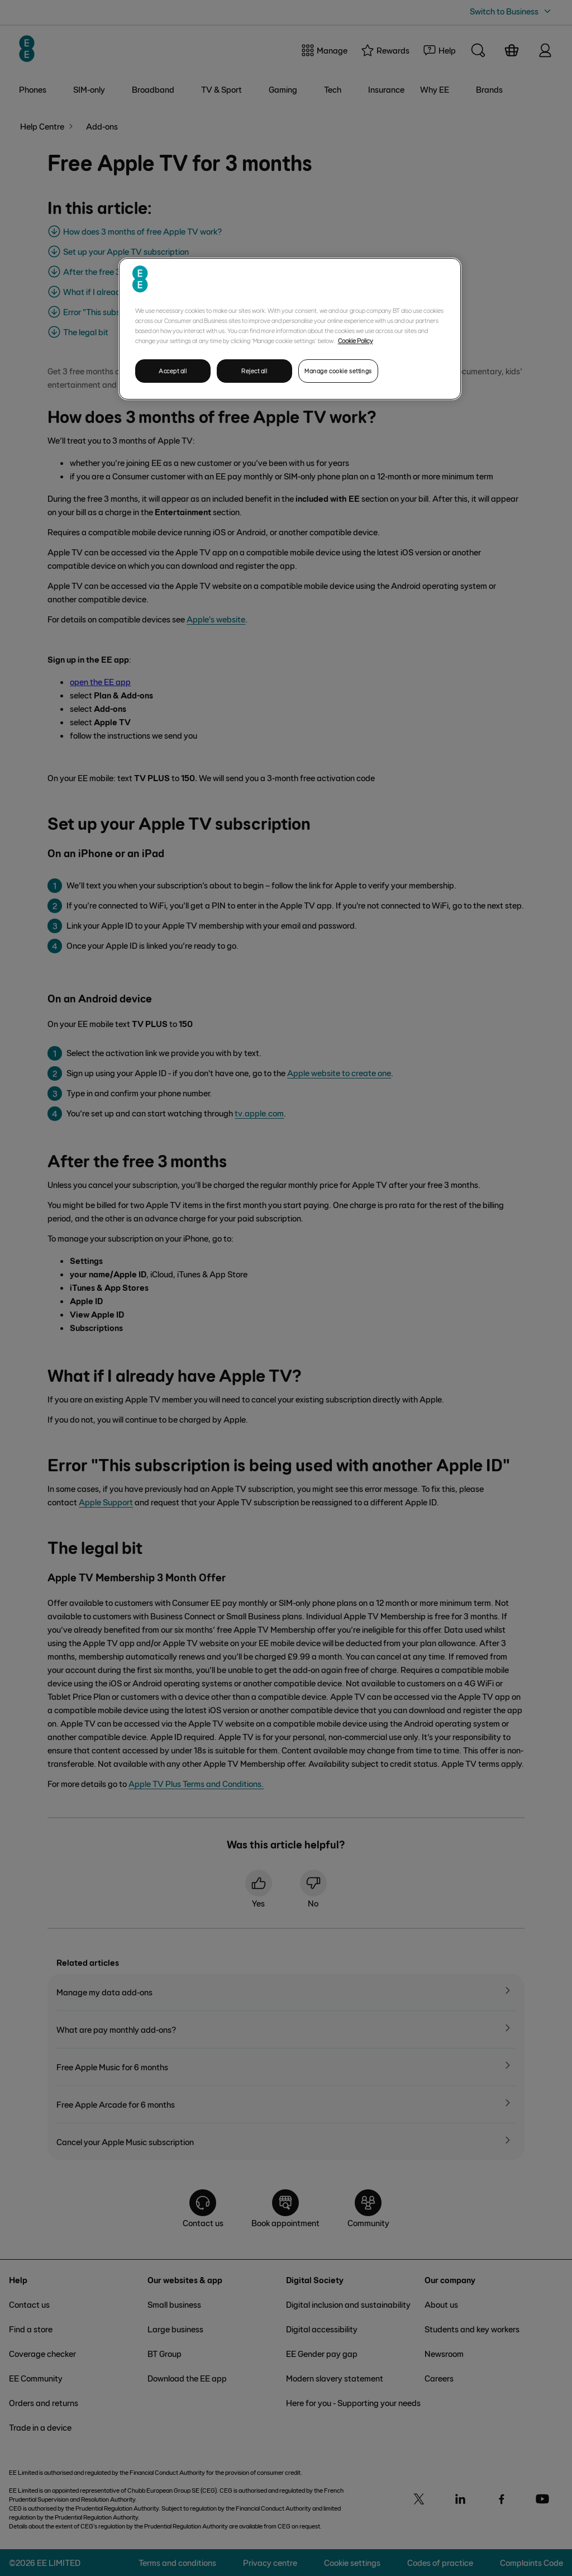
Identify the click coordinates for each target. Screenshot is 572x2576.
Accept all (173, 370)
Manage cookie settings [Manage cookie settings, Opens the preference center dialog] (338, 370)
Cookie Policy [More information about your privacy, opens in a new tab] (355, 340)
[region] (289, 329)
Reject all (254, 370)
